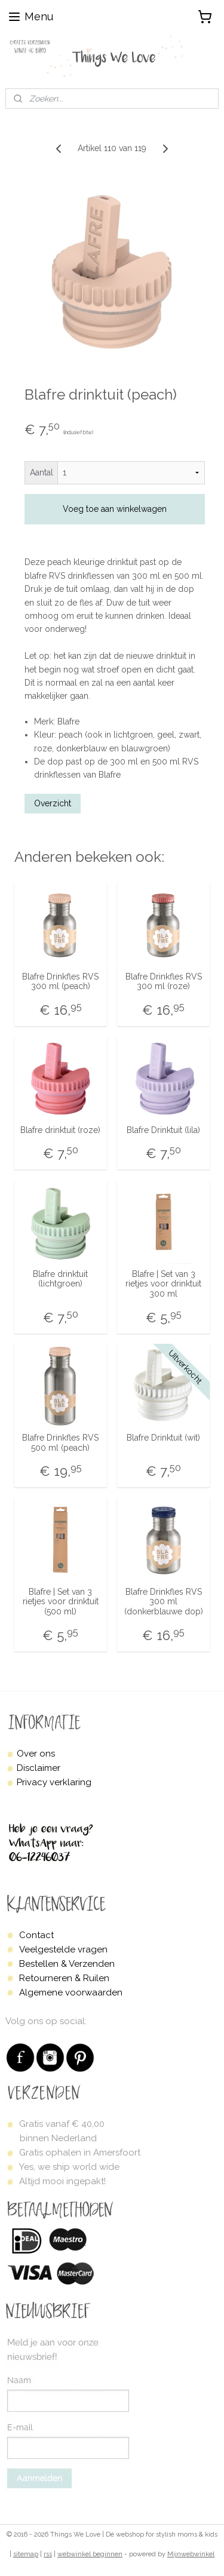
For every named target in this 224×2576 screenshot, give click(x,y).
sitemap (25, 2554)
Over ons (36, 1753)
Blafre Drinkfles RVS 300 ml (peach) (60, 981)
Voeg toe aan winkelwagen (115, 509)
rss (48, 2554)
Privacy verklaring (54, 1782)
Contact (36, 1935)
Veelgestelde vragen (63, 1949)
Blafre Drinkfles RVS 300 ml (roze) (163, 981)
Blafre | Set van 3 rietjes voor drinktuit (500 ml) (61, 1602)
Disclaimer (38, 1768)
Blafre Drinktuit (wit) (163, 1437)
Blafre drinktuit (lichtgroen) (60, 1279)
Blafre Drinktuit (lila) (163, 1130)
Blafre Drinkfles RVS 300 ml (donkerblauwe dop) (163, 1602)
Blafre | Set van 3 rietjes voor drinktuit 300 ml (163, 1284)
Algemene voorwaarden (70, 1992)
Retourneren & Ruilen (64, 1978)
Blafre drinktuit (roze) (60, 1130)
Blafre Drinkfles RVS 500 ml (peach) (60, 1443)
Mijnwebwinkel (190, 2554)
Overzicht (52, 803)
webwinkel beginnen (89, 2554)
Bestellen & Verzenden (67, 1963)
